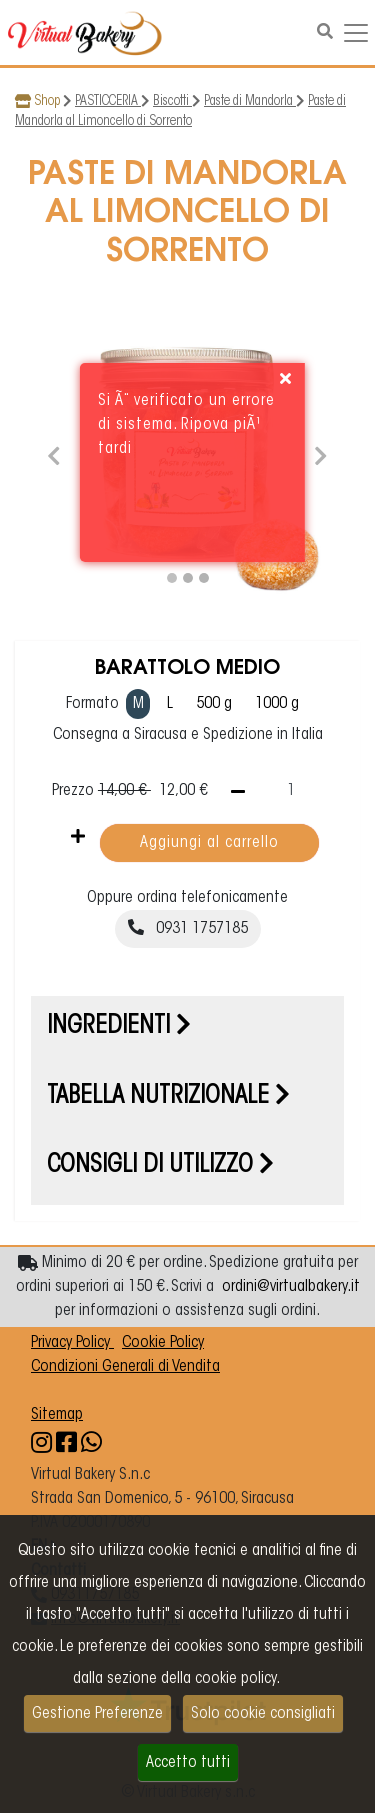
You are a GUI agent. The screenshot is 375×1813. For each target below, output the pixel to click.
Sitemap (57, 1415)
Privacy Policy (72, 1343)
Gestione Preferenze (97, 1714)
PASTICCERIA (108, 102)
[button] (54, 452)
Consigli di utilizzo (160, 1166)
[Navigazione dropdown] (356, 33)
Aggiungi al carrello (209, 843)
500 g (214, 704)
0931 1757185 (188, 928)
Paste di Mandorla (250, 102)
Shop (47, 102)
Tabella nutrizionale (168, 1097)
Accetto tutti (188, 1763)
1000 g (277, 704)
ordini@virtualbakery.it (291, 1287)
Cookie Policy (163, 1343)
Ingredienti (119, 1027)
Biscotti (172, 102)
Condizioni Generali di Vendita (125, 1367)
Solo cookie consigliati (263, 1714)
